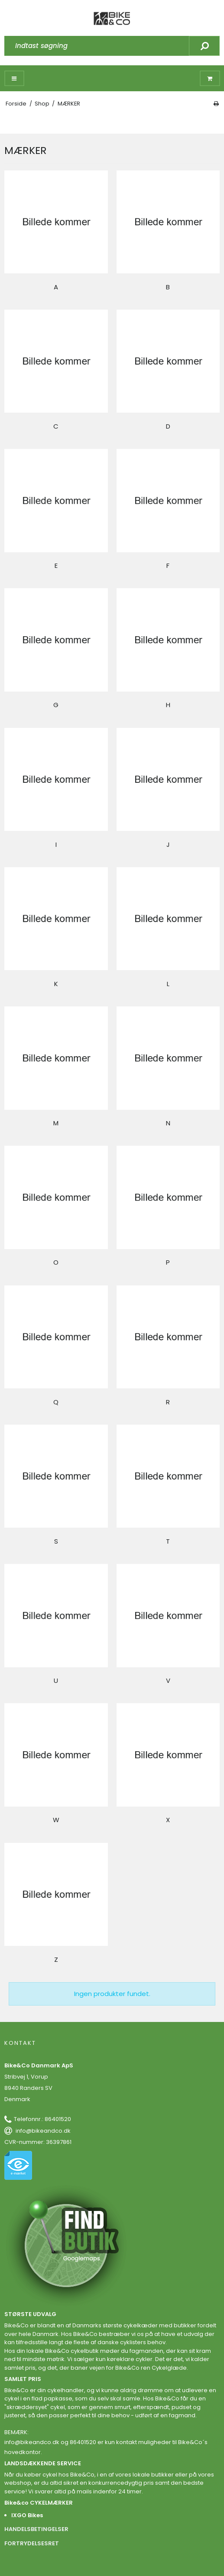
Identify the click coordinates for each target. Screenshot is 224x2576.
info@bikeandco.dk (43, 2131)
